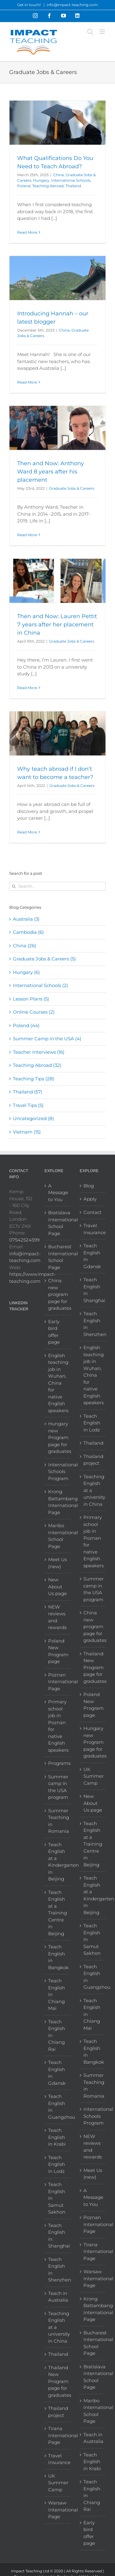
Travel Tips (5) (28, 1105)
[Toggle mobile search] (90, 31)
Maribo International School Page (57, 1536)
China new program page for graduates (57, 1294)
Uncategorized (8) (33, 1118)
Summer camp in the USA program (57, 1787)
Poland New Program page (57, 1651)
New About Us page (57, 1586)
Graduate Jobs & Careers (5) (44, 959)
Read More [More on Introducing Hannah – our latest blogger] (27, 382)
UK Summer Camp (57, 2482)
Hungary (41, 180)
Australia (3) (26, 919)
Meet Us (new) (57, 1563)
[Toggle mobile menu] (102, 31)
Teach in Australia (57, 2296)
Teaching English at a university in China (57, 2327)
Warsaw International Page (57, 2509)
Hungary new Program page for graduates (57, 1437)
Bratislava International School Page (57, 1223)
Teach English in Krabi (57, 2137)
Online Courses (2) (34, 1012)
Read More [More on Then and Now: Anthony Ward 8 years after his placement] (27, 535)
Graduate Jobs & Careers (71, 488)
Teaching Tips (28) (33, 1079)
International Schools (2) (40, 985)
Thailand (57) (27, 1092)
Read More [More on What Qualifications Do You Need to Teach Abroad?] (27, 232)
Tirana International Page (57, 2435)
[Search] (13, 886)
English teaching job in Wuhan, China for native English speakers (57, 1383)
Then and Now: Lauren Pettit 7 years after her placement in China (57, 624)
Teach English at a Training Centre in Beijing (57, 1912)
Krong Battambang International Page (57, 1502)
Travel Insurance (57, 2459)
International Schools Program (57, 1471)
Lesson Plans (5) (31, 999)
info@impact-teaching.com (72, 4)
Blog (88, 1186)
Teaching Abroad (47, 186)
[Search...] (57, 886)
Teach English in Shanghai (57, 2235)
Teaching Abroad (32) (37, 1065)
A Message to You (57, 1192)
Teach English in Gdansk (57, 2072)
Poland (23, 186)
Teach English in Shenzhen (57, 2269)
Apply (90, 1199)
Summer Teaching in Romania (57, 1821)
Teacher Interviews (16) (38, 1052)
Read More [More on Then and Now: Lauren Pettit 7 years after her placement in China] (27, 687)
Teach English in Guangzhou (57, 2106)
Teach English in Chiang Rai (56, 2035)
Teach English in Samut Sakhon (56, 2198)
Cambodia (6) (28, 932)
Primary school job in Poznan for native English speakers (57, 1726)
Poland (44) (26, 1025)
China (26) (24, 945)
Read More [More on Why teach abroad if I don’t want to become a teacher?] (27, 832)
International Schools (70, 180)
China (58, 175)
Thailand (73, 186)
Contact (92, 1212)
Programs (57, 1763)
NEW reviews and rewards (57, 1617)
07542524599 (24, 1240)
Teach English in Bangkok (57, 1957)
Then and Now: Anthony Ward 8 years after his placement (50, 471)
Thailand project (57, 2411)
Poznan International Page (57, 1681)
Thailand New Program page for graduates (57, 2381)
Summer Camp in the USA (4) (47, 1038)
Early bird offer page (54, 1332)
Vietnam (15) (27, 1132)
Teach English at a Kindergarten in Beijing (57, 1862)
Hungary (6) (26, 972)
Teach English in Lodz (56, 2164)
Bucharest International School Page (57, 1257)
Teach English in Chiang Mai (56, 1994)
